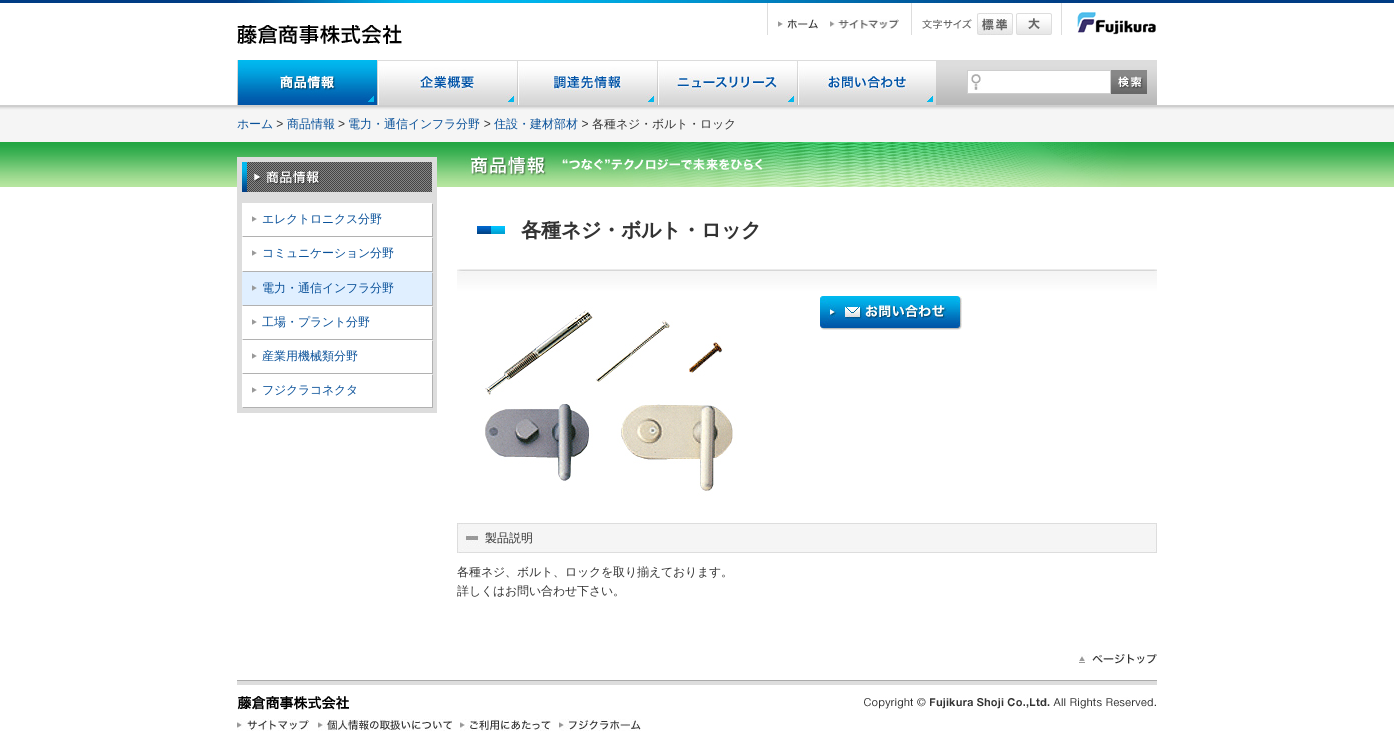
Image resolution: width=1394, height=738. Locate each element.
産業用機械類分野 (310, 356)
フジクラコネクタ (310, 390)
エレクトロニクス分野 (322, 219)
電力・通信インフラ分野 (414, 124)
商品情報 (311, 124)
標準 (995, 24)
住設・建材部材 (536, 124)
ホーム (255, 124)
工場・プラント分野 (316, 322)
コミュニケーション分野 (328, 253)
